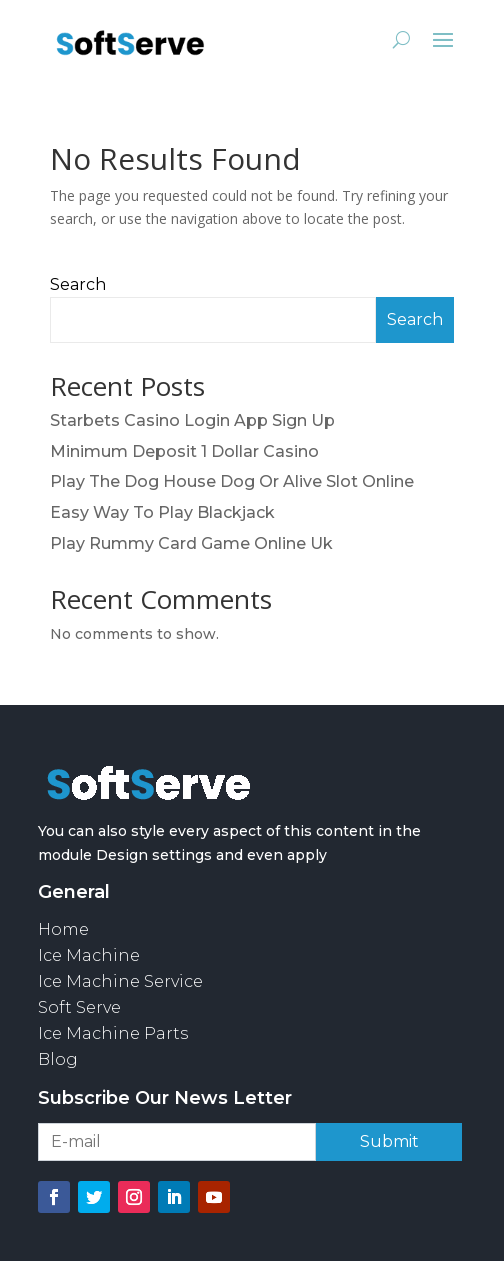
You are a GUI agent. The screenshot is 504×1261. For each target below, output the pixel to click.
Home (63, 929)
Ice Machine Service (120, 981)
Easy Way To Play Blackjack (162, 512)
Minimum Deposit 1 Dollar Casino (184, 451)
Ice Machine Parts (113, 1033)
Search (78, 284)
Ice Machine (89, 955)
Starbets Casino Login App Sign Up (192, 420)
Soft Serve (79, 1007)
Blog (58, 1059)
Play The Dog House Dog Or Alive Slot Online (232, 481)
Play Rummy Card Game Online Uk (191, 543)
